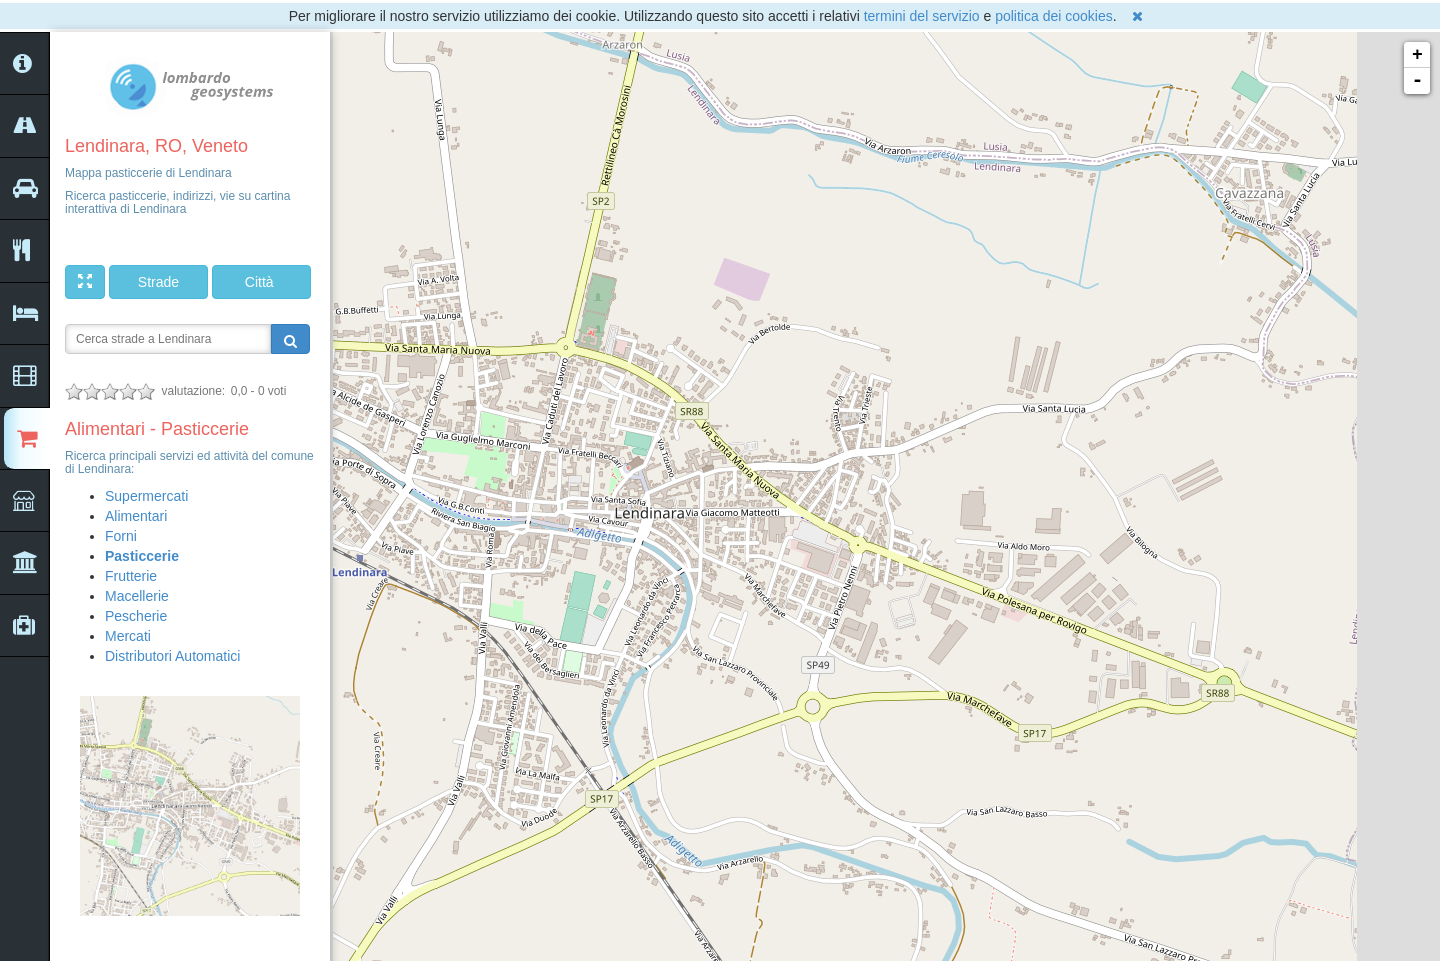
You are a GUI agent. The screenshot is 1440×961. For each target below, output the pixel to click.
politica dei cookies (1054, 16)
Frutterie (131, 576)
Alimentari (136, 516)
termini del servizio (922, 16)
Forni (121, 536)
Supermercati (146, 496)
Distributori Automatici (172, 656)
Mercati (128, 636)
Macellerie (137, 596)
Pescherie (136, 616)
